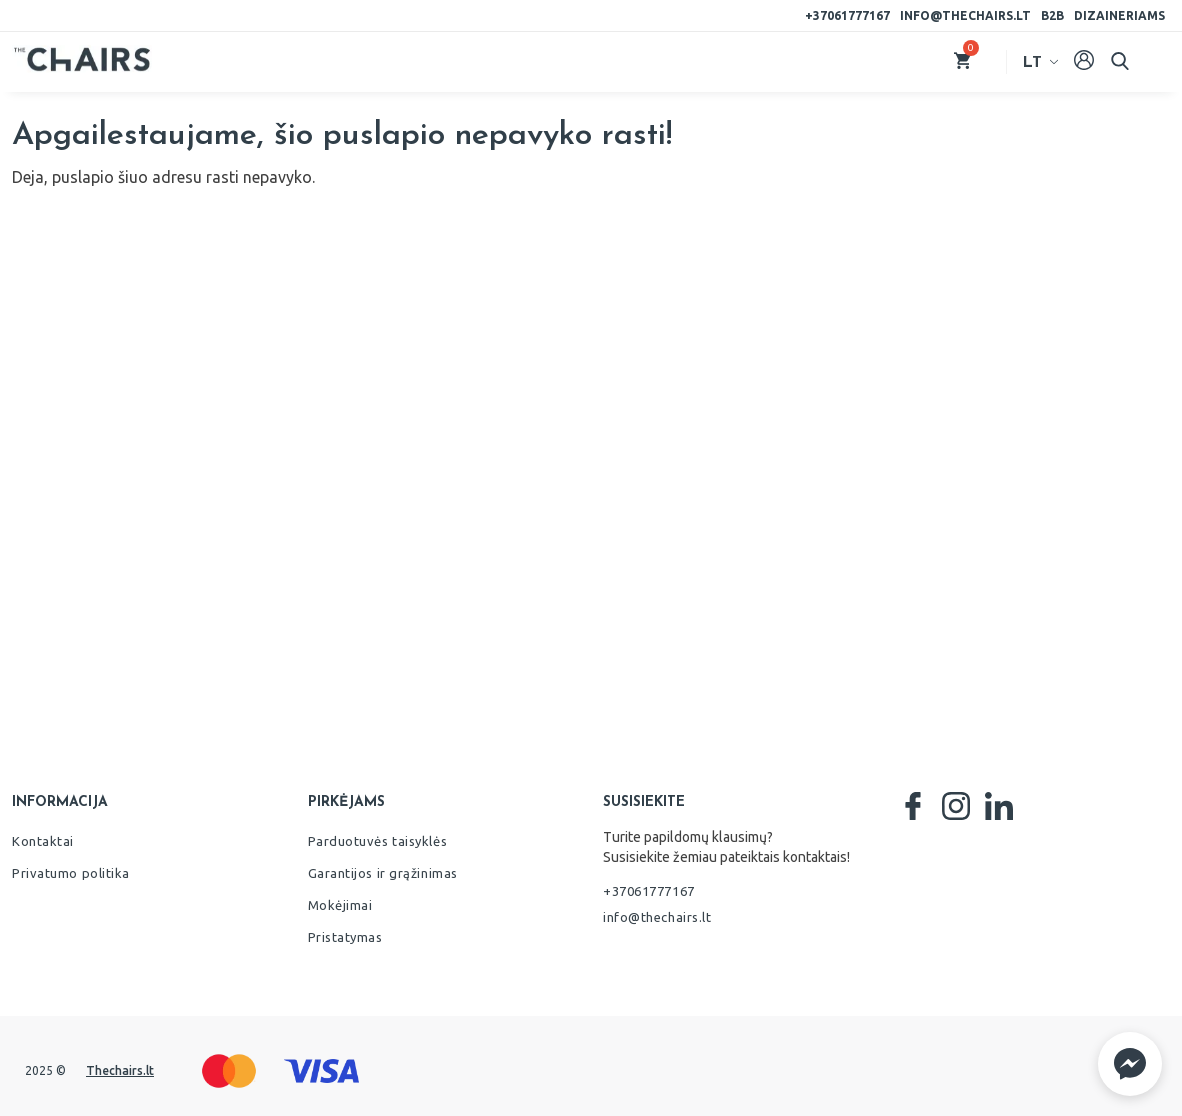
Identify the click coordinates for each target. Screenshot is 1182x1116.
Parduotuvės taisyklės (378, 841)
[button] (1130, 1064)
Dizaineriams (1119, 15)
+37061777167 (847, 15)
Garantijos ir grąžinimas (383, 873)
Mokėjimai (340, 905)
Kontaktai (43, 841)
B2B (1052, 15)
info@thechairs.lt (965, 15)
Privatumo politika (71, 873)
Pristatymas (345, 937)
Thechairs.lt (120, 1070)
